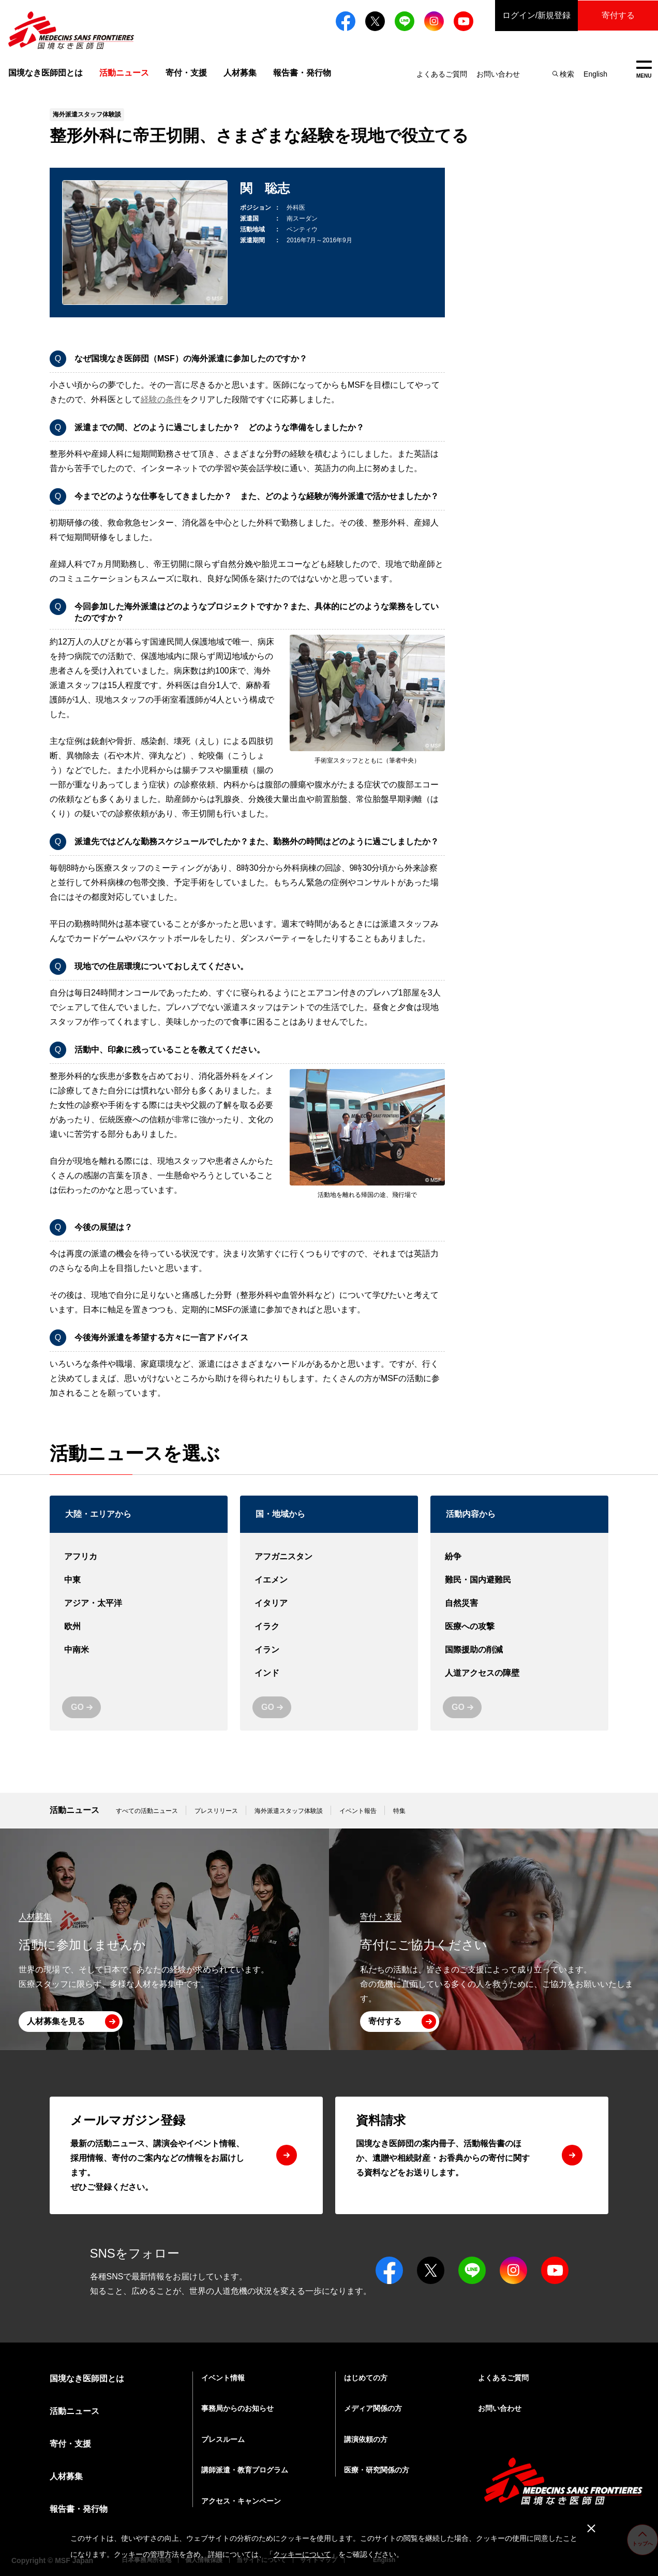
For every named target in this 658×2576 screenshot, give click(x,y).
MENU (643, 70)
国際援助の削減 (519, 1650)
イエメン (329, 1580)
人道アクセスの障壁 (519, 1673)
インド (329, 1673)
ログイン (534, 15)
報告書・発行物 (302, 72)
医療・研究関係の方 (376, 2470)
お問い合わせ (498, 74)
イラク (329, 1626)
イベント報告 (358, 1810)
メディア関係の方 (373, 2408)
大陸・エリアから (98, 1514)
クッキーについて (302, 2554)
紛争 (519, 1557)
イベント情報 (223, 2378)
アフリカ (138, 1557)
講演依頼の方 (365, 2439)
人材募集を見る (56, 2021)
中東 (138, 1580)
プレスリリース (216, 1810)
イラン (329, 1650)
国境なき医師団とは (45, 72)
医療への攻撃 (519, 1626)
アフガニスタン (329, 1557)
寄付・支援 (186, 72)
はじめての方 (365, 2378)
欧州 (138, 1626)
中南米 (138, 1650)
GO (77, 1707)
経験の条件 (161, 399)
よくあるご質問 (441, 74)
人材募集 (240, 72)
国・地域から (280, 1514)
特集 (399, 1810)
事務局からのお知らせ (237, 2408)
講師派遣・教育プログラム (244, 2470)
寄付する (616, 15)
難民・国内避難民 (519, 1580)
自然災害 (519, 1603)
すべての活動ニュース (147, 1810)
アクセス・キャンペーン (241, 2501)
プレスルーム (223, 2439)
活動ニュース (74, 1810)
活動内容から (471, 1514)
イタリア (329, 1603)
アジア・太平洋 (138, 1603)
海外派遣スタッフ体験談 (289, 1810)
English (595, 74)
